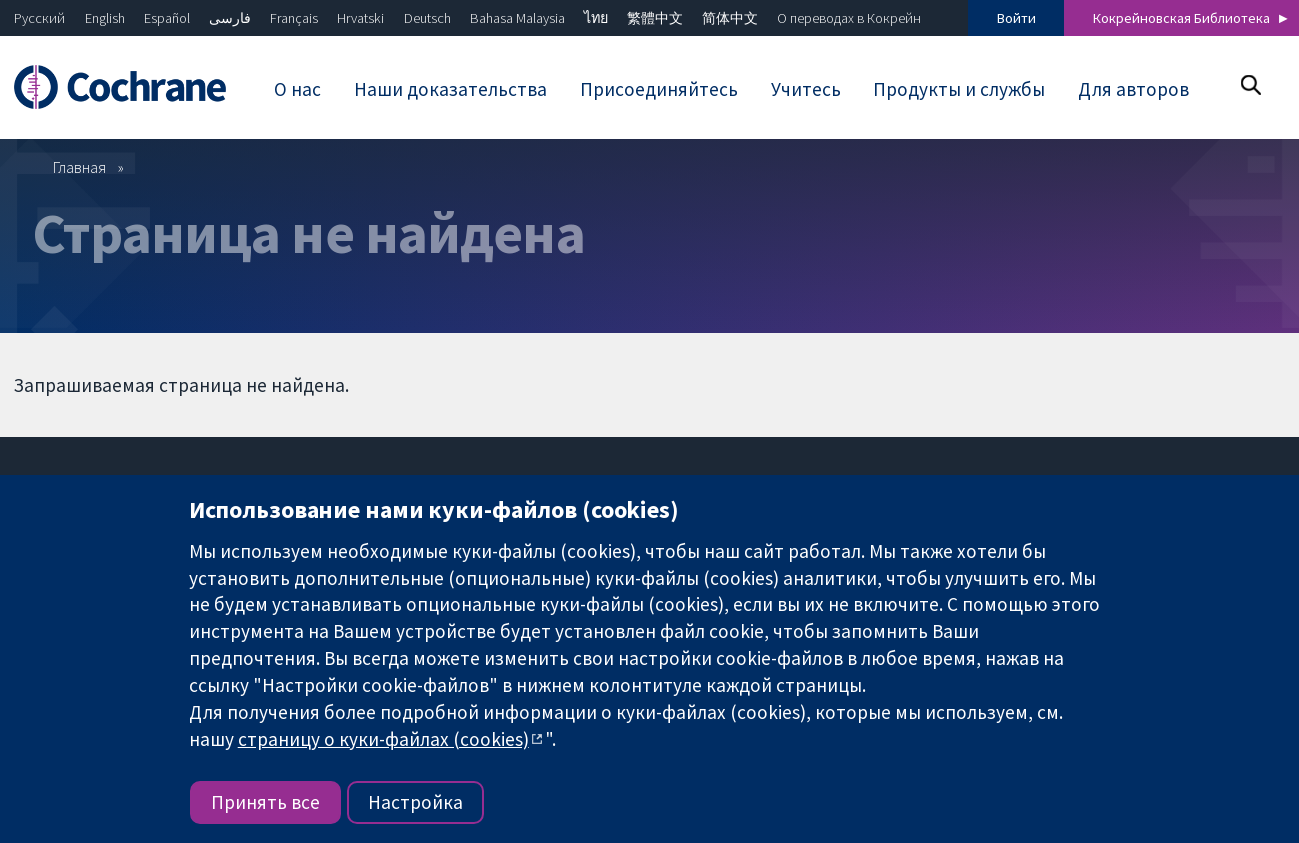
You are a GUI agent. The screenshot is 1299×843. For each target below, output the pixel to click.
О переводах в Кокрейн (849, 18)
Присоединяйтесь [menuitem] (659, 89)
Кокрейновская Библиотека (1181, 18)
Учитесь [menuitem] (806, 89)
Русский (39, 18)
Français (294, 18)
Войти (1016, 18)
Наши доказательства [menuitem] (450, 89)
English (105, 18)
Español (167, 18)
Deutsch (427, 18)
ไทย (596, 18)
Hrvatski (360, 18)
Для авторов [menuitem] (1133, 89)
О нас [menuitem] (297, 89)
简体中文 (730, 18)
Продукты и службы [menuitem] (959, 89)
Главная (79, 167)
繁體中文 (655, 18)
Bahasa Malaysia (517, 18)
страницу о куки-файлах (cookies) (383, 739)
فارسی (230, 18)
